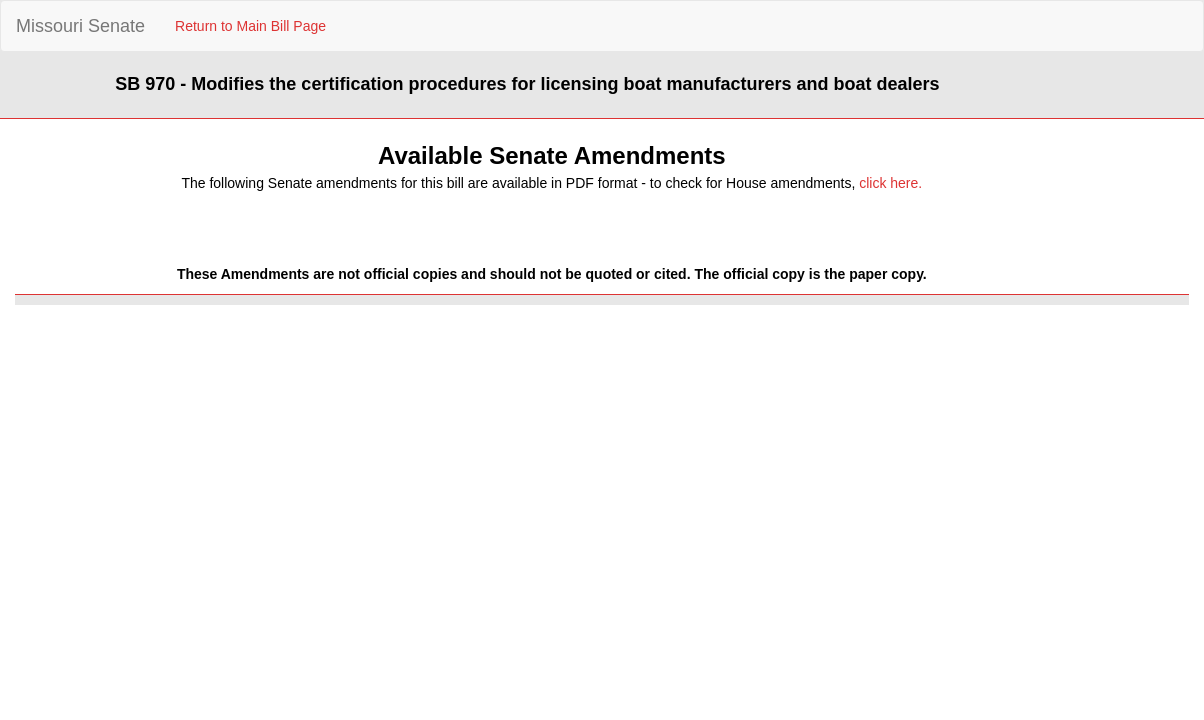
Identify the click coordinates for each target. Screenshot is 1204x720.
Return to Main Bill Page (250, 26)
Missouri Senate (80, 26)
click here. (890, 183)
